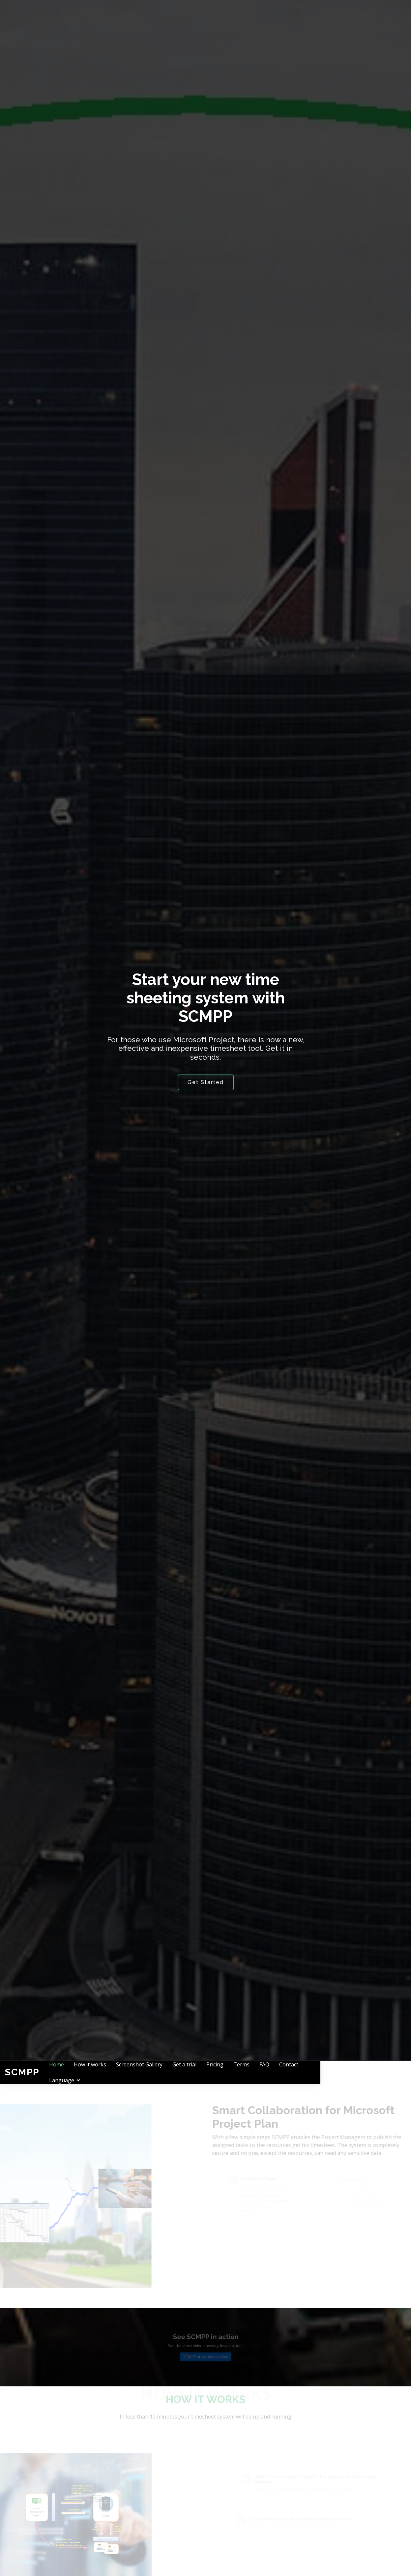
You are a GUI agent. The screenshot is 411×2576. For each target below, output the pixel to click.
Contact (337, 2072)
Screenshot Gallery (187, 2072)
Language (369, 2072)
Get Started (206, 1082)
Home (105, 2072)
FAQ (313, 2072)
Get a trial (233, 2072)
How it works (138, 2072)
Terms (290, 2072)
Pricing (263, 2072)
